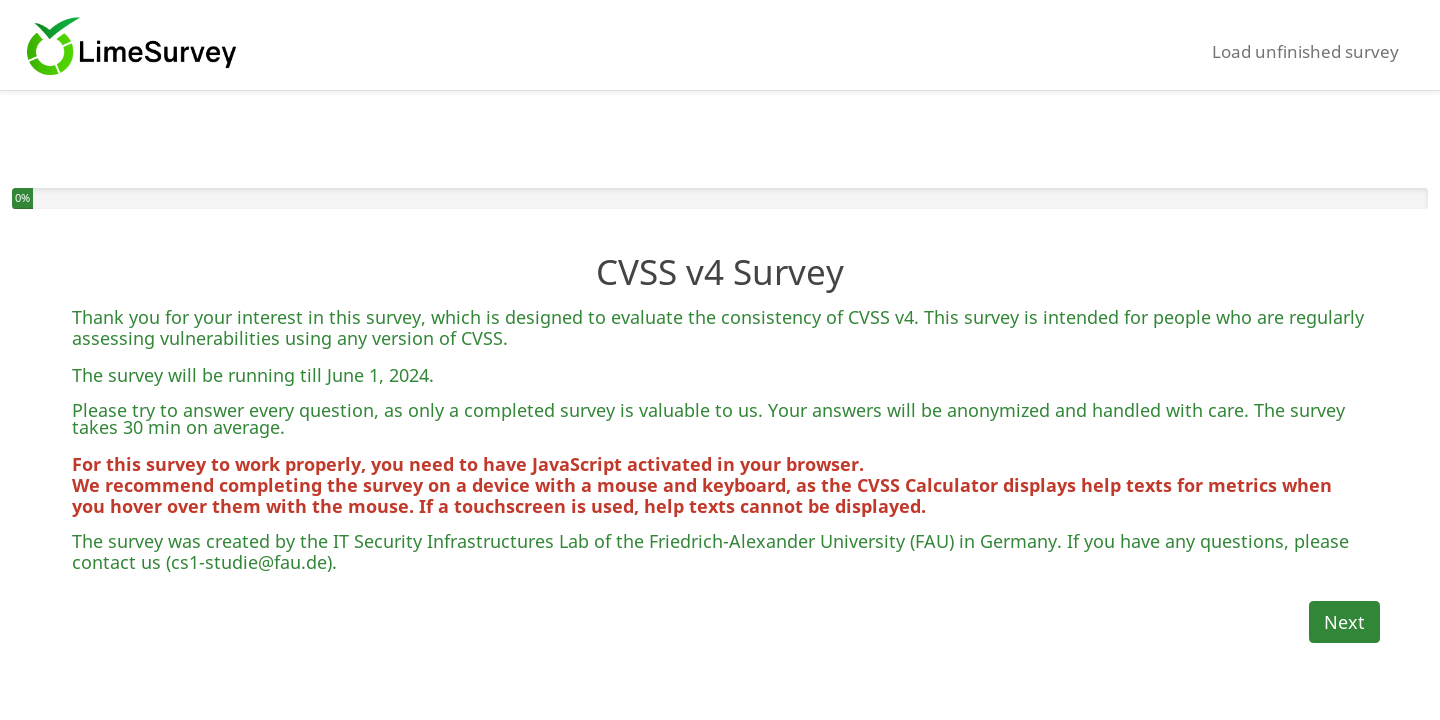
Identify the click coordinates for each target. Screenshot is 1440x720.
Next (1344, 622)
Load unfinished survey (1305, 51)
